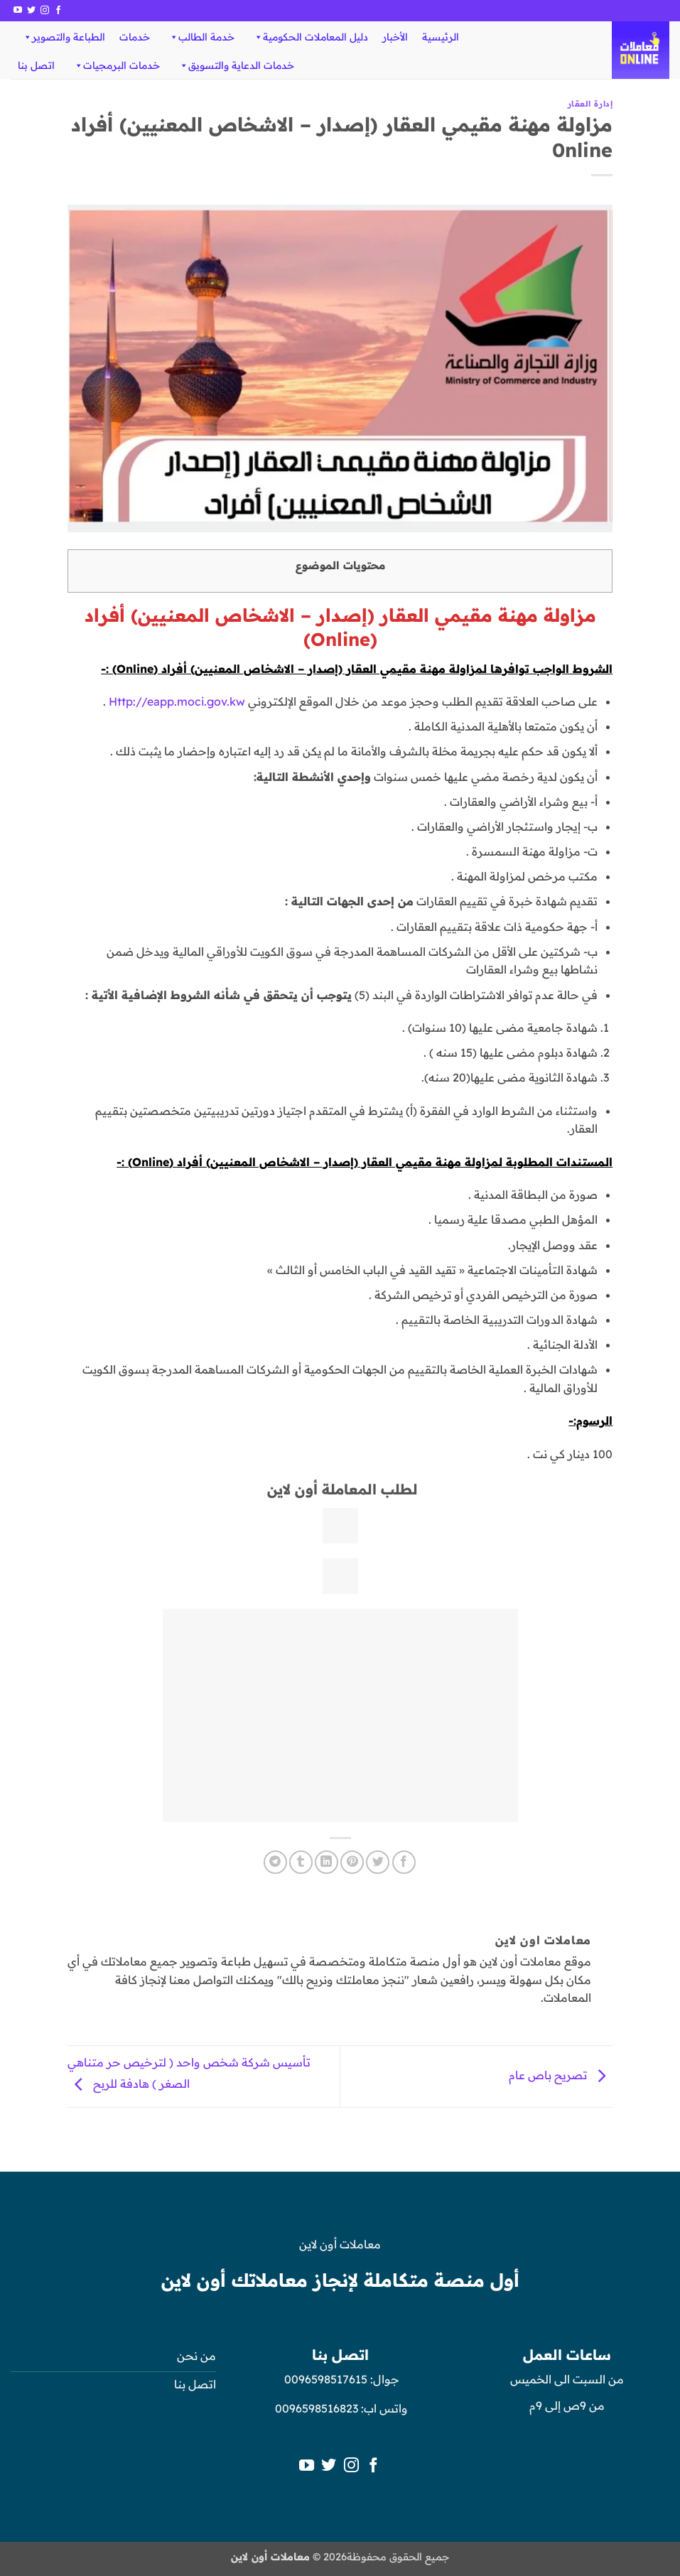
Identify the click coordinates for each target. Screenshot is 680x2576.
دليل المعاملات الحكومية (310, 37)
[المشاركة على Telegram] (275, 1862)
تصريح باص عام (560, 2075)
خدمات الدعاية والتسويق (236, 65)
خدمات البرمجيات (116, 65)
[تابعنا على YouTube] (18, 11)
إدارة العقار (590, 104)
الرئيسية (440, 37)
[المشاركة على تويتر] (377, 1862)
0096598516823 (316, 2408)
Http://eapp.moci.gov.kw (177, 701)
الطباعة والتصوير (63, 37)
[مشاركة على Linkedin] (326, 1862)
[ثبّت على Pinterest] (352, 1862)
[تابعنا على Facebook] (58, 11)
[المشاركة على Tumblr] (301, 1862)
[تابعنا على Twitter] (31, 11)
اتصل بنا (36, 65)
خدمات (134, 37)
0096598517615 (324, 2379)
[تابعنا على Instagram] (45, 11)
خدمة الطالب (201, 37)
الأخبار (395, 37)
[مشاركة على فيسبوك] (404, 1862)
